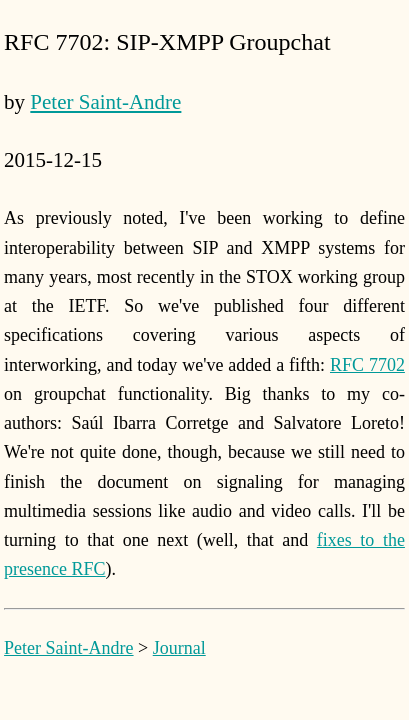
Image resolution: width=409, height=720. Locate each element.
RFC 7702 (367, 365)
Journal (179, 648)
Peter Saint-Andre (105, 102)
